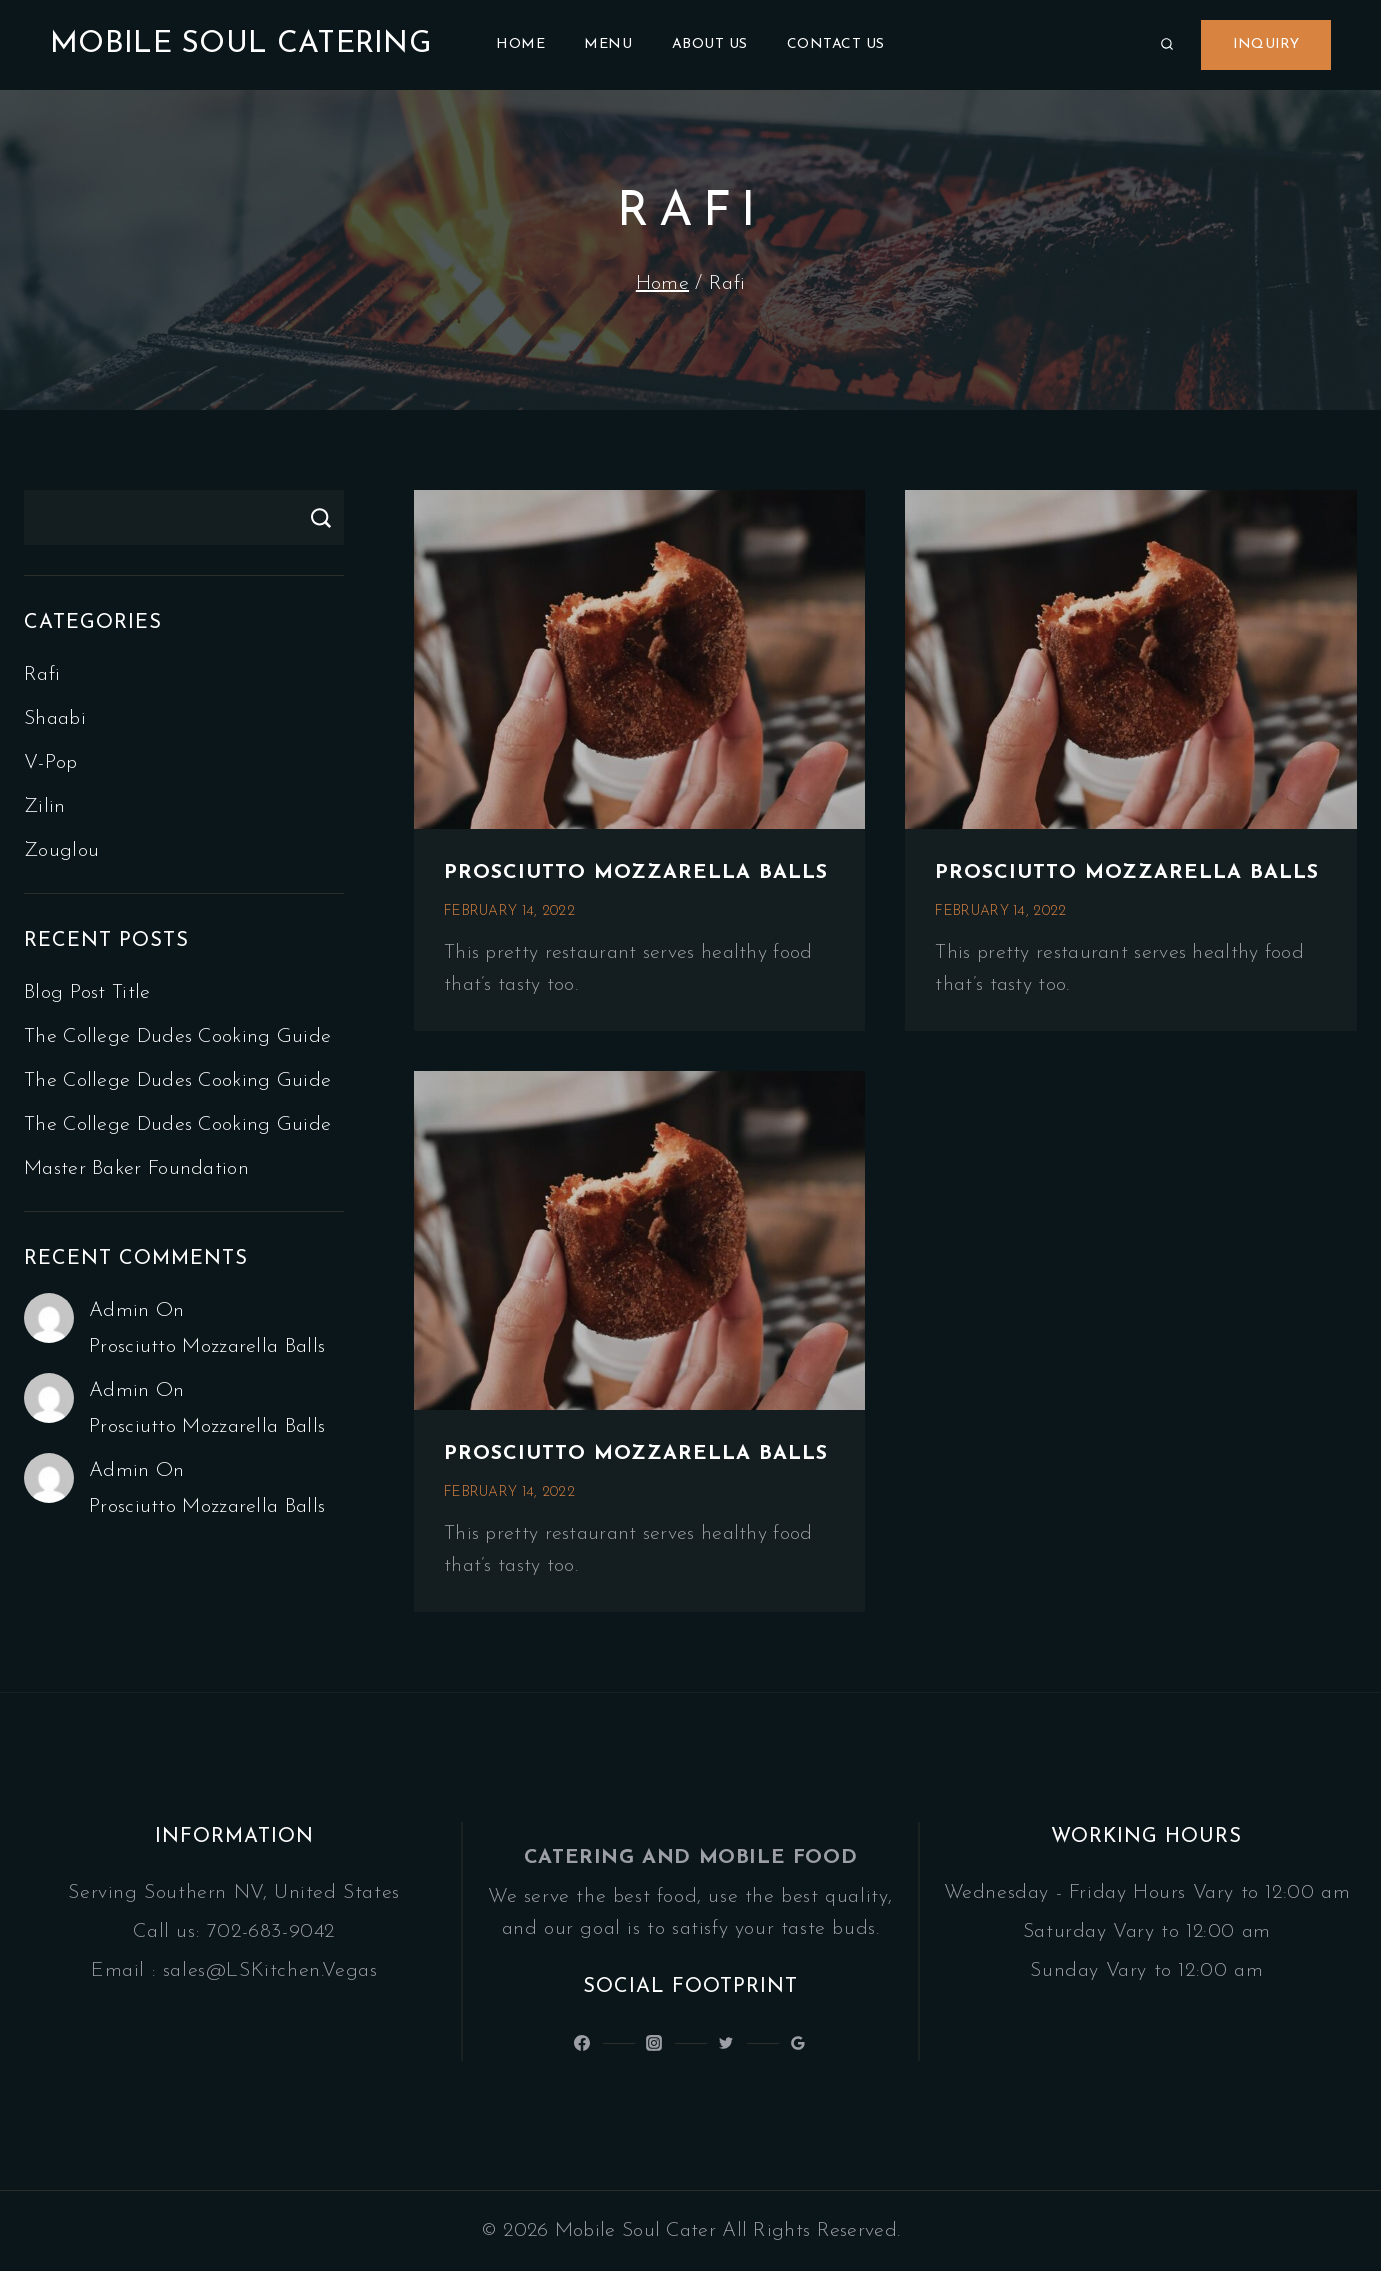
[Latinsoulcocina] (726, 2043)
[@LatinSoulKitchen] (582, 2043)
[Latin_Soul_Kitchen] (654, 2043)
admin (119, 1311)
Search (320, 517)
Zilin (45, 807)
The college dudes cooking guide (177, 1037)
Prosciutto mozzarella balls (636, 873)
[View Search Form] (1167, 45)
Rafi (42, 675)
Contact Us (836, 44)
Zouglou (61, 851)
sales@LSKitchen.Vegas (270, 1971)
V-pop (51, 763)
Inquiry (1266, 44)
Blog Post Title (87, 993)
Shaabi (55, 719)
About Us (710, 44)
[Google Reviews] (798, 2043)
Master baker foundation (136, 1169)
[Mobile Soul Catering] (240, 45)
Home (520, 44)
